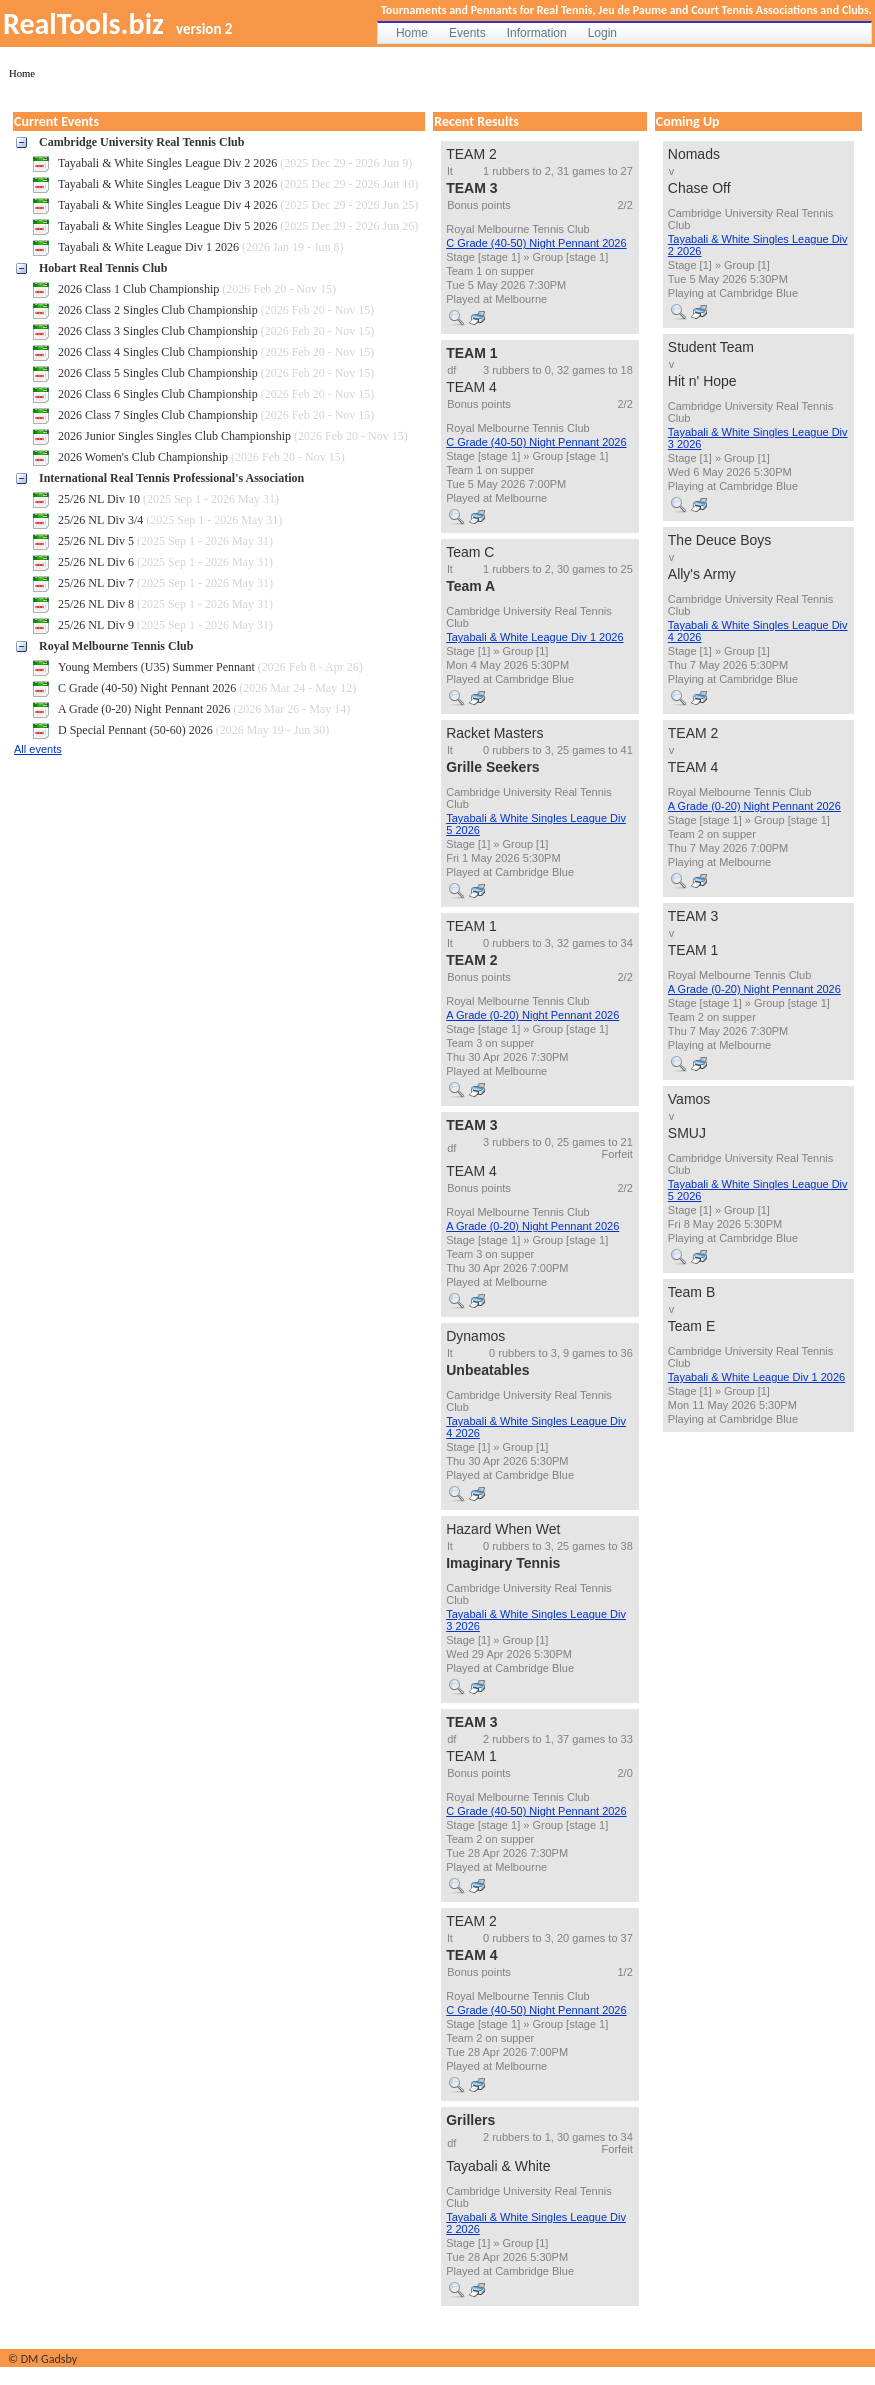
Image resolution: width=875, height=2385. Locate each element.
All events (38, 749)
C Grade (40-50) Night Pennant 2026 (536, 243)
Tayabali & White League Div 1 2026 (534, 637)
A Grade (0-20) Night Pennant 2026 (532, 1015)
